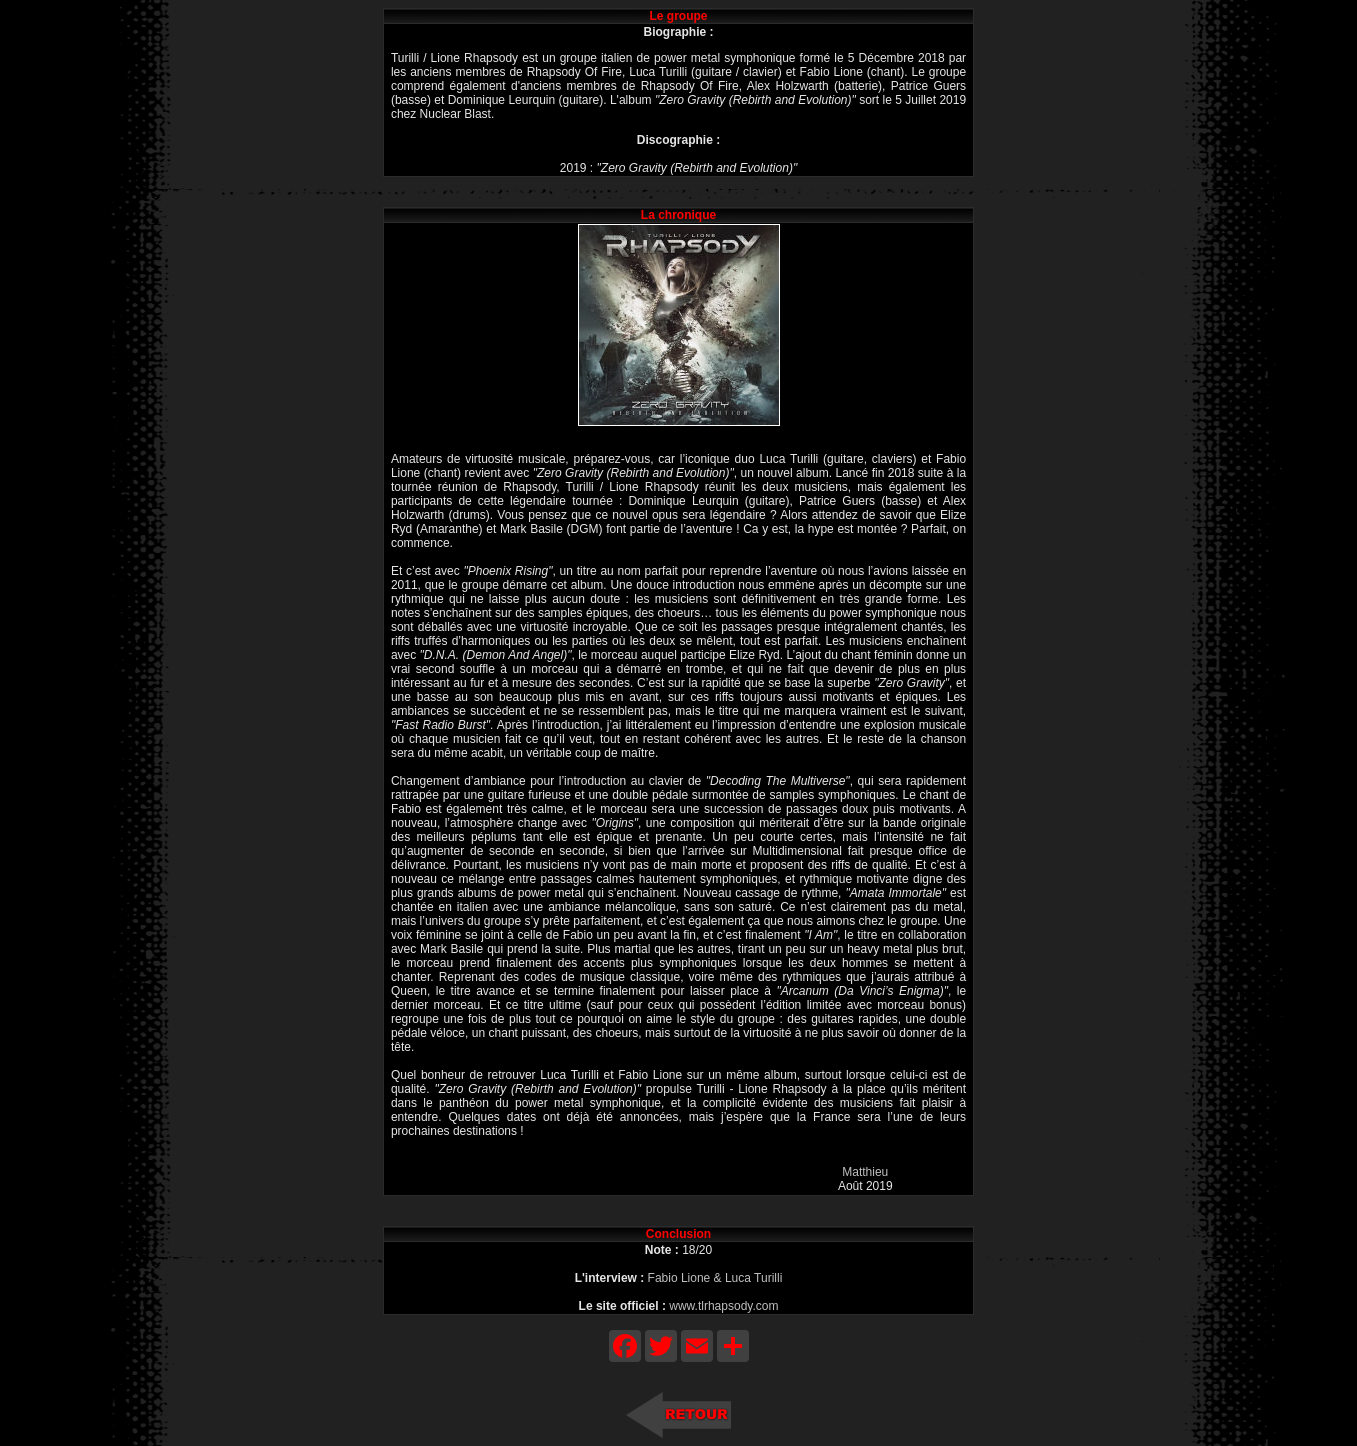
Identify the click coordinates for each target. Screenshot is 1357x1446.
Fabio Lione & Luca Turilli (715, 1278)
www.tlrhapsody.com (723, 1306)
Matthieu (865, 1172)
